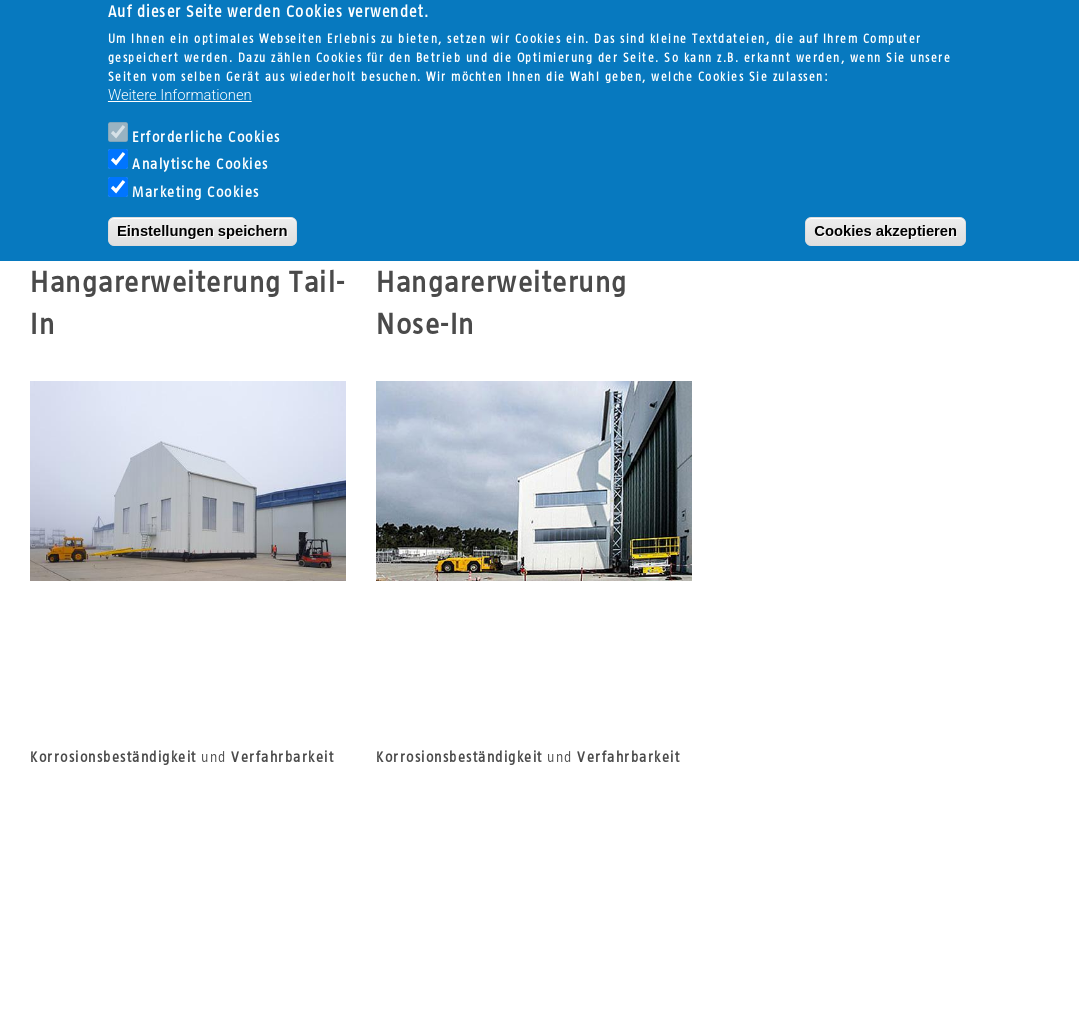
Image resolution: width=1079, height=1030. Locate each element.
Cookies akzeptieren (885, 212)
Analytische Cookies (200, 146)
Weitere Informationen (180, 77)
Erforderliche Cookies (206, 118)
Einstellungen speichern (202, 212)
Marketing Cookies (196, 173)
